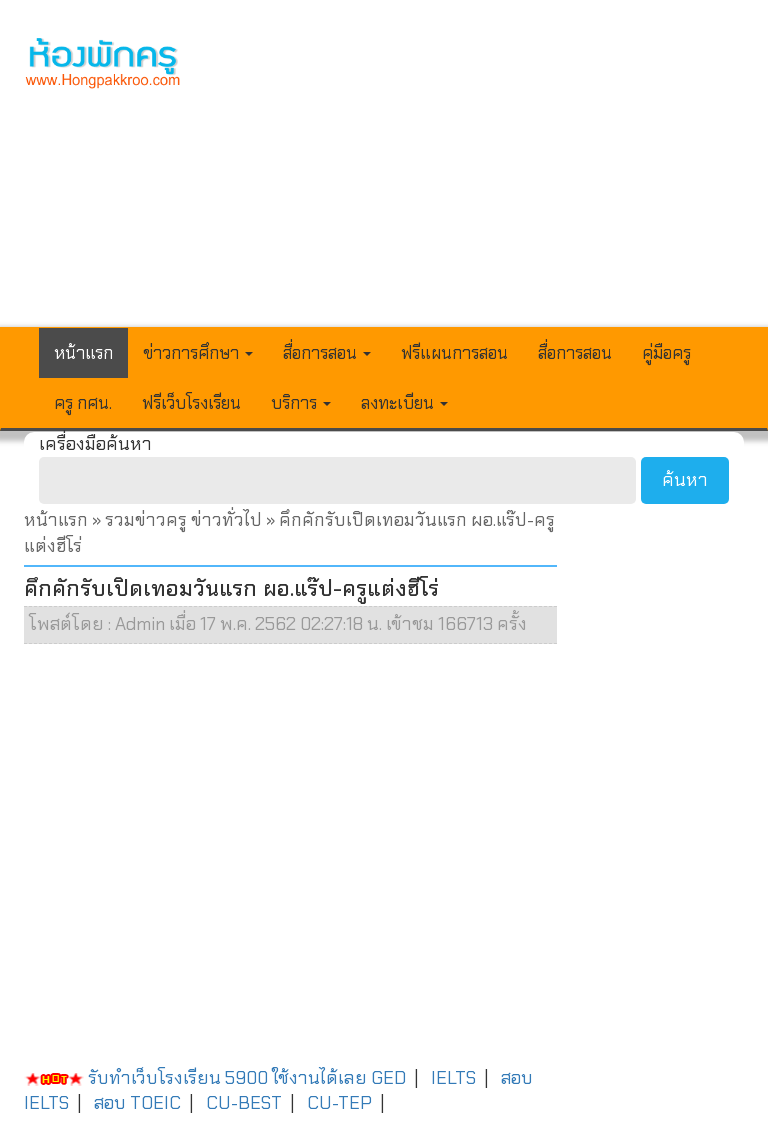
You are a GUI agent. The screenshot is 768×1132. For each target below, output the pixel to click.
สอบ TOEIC (137, 1103)
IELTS (453, 1078)
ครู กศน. (83, 403)
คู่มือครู (666, 353)
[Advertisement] (478, 176)
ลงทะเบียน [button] (404, 403)
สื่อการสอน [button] (327, 353)
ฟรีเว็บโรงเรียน (191, 403)
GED (388, 1078)
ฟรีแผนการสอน (454, 353)
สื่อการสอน (575, 353)
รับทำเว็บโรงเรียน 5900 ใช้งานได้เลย (195, 1078)
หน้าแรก (83, 353)
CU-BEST (244, 1103)
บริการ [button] (301, 403)
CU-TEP (339, 1103)
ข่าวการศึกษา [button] (198, 353)
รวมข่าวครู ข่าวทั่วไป (183, 520)
